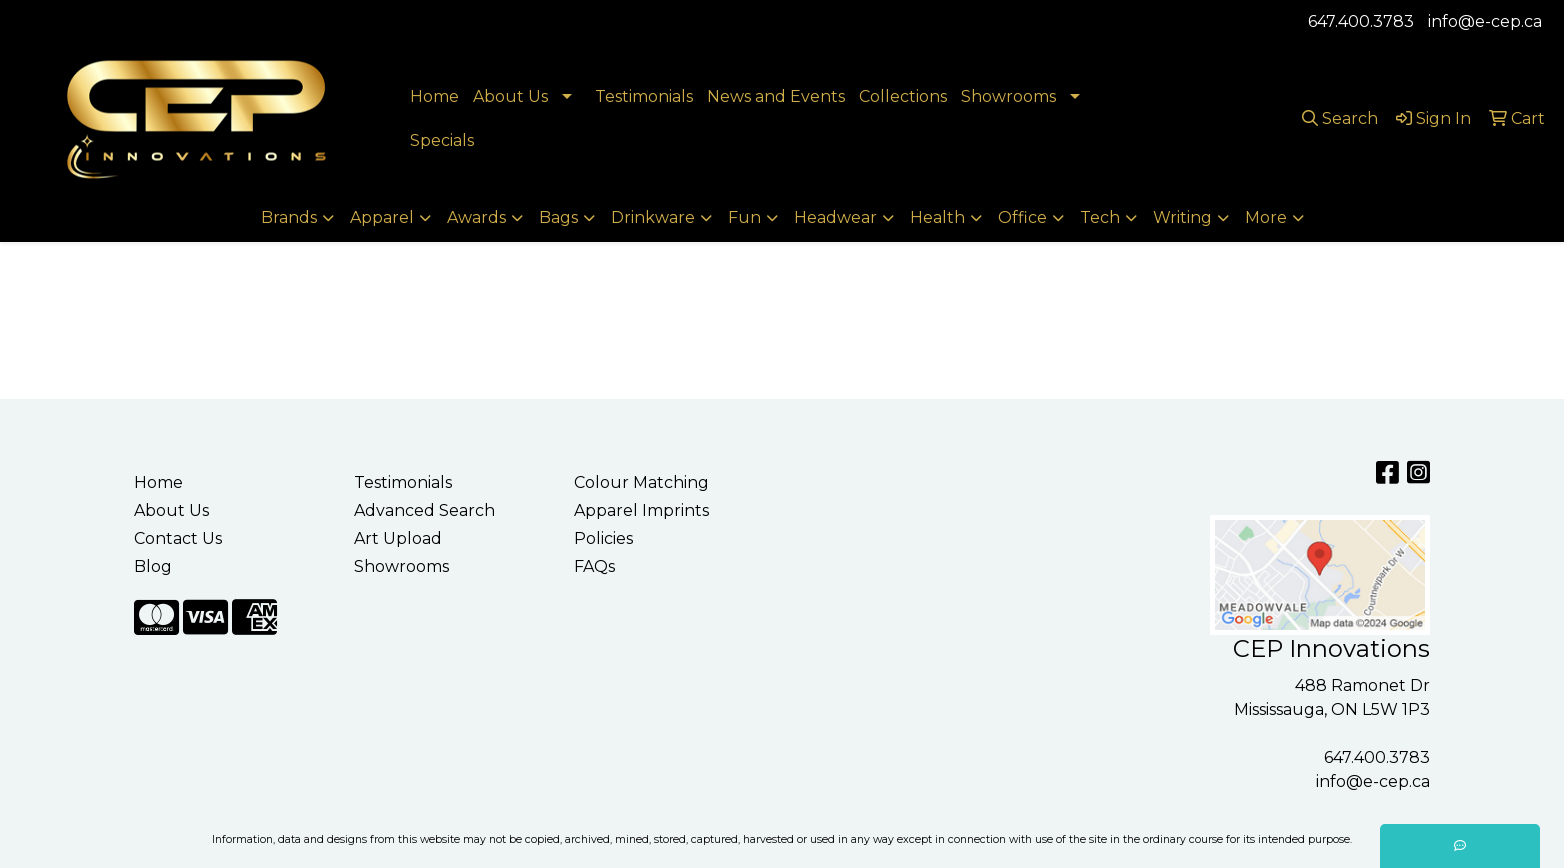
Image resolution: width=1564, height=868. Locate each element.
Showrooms (1008, 96)
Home (434, 96)
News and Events (776, 96)
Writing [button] (1182, 217)
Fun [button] (744, 217)
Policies (603, 538)
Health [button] (937, 217)
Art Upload (398, 538)
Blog (153, 566)
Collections (903, 96)
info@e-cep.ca (1485, 21)
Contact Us (178, 538)
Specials (442, 140)
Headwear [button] (835, 217)
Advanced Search (424, 510)
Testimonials (644, 96)
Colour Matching (641, 482)
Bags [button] (558, 217)
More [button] (1266, 217)
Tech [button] (1100, 217)
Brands (289, 217)
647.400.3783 (1361, 21)
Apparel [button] (382, 217)
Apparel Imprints (641, 510)
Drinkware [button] (653, 217)
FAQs (594, 566)
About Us (510, 96)
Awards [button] (476, 217)
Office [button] (1022, 217)
